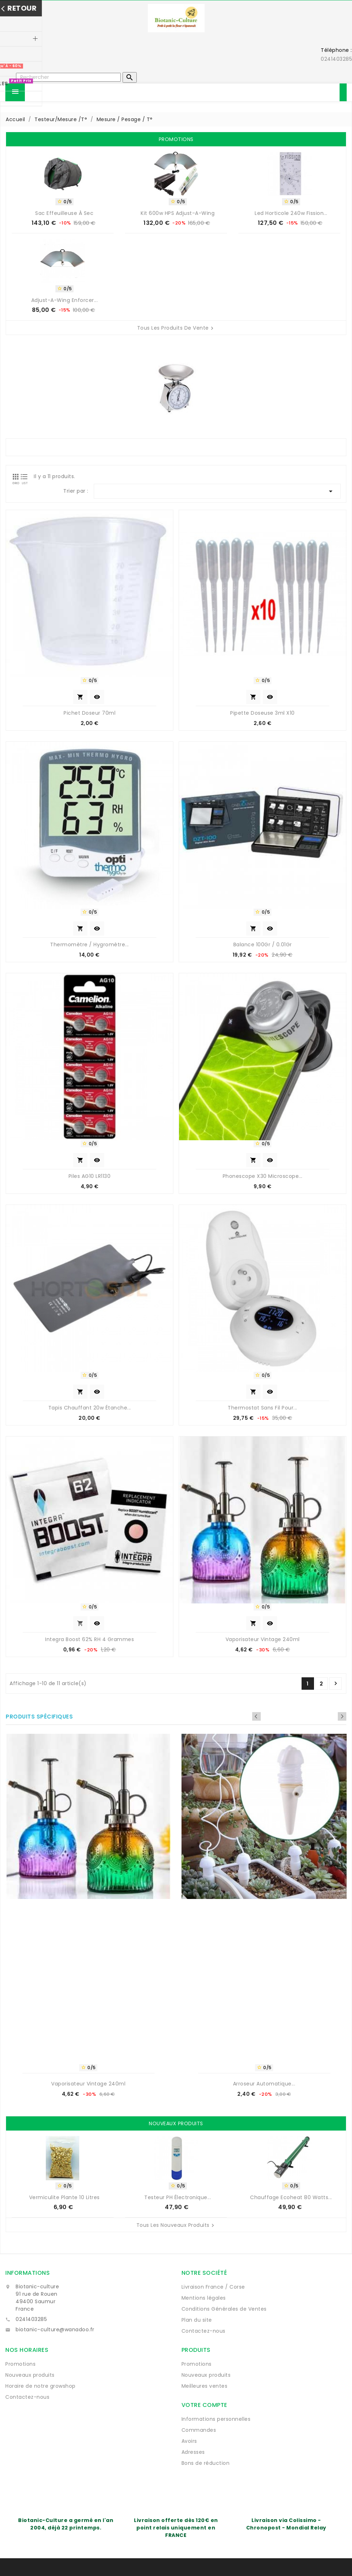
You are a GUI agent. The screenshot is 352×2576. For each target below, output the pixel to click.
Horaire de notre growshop (40, 2386)
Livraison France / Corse (213, 2286)
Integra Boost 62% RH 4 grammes (89, 1639)
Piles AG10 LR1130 (90, 1176)
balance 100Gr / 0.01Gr (262, 944)
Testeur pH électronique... (177, 2197)
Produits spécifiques (39, 1716)
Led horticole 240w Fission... (291, 213)
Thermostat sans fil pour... (262, 1407)
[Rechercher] (68, 77)
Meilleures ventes (205, 2386)
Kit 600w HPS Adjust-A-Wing (178, 213)
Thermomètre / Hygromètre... (89, 944)
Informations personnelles (216, 2419)
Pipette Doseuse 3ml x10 (262, 712)
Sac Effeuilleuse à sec (64, 213)
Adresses (193, 2452)
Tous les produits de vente (176, 328)
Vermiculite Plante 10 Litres (64, 2197)
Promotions (20, 2363)
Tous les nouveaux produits (176, 2225)
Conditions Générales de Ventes (224, 2308)
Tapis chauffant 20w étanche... (89, 1407)
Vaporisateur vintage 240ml (263, 1639)
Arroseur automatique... (264, 2083)
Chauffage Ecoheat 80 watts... (291, 2197)
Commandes (199, 2430)
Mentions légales (204, 2297)
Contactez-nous (204, 2330)
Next (342, 1716)
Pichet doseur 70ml (89, 712)
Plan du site (197, 2319)
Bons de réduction (206, 2463)
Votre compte (204, 2405)
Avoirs (189, 2441)
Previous (332, 1716)
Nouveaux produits (30, 2375)
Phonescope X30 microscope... (263, 1176)
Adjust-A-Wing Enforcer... (64, 300)
